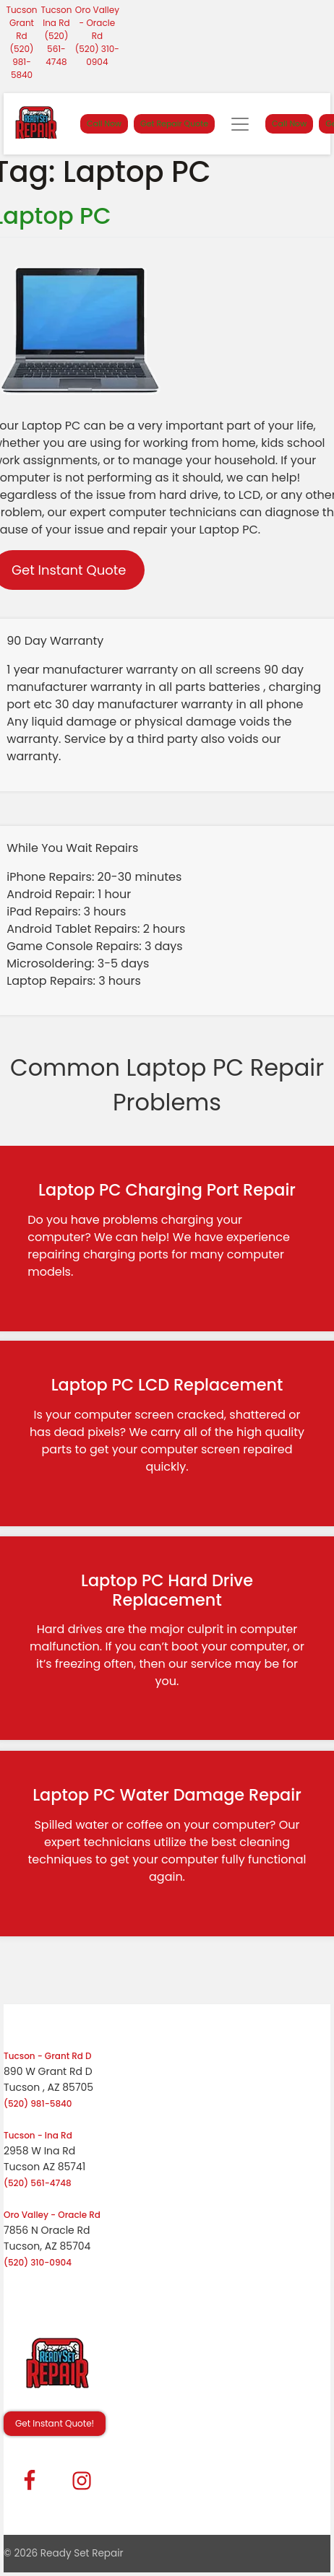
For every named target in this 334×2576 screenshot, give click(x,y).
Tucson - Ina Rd (38, 2135)
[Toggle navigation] (240, 124)
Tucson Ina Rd (56, 16)
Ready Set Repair (82, 2553)
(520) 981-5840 (22, 62)
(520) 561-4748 (56, 49)
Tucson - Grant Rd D (48, 2056)
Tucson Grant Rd (21, 23)
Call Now (104, 123)
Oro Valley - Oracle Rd (97, 23)
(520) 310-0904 (97, 55)
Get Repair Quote (174, 123)
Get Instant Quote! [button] (54, 2423)
